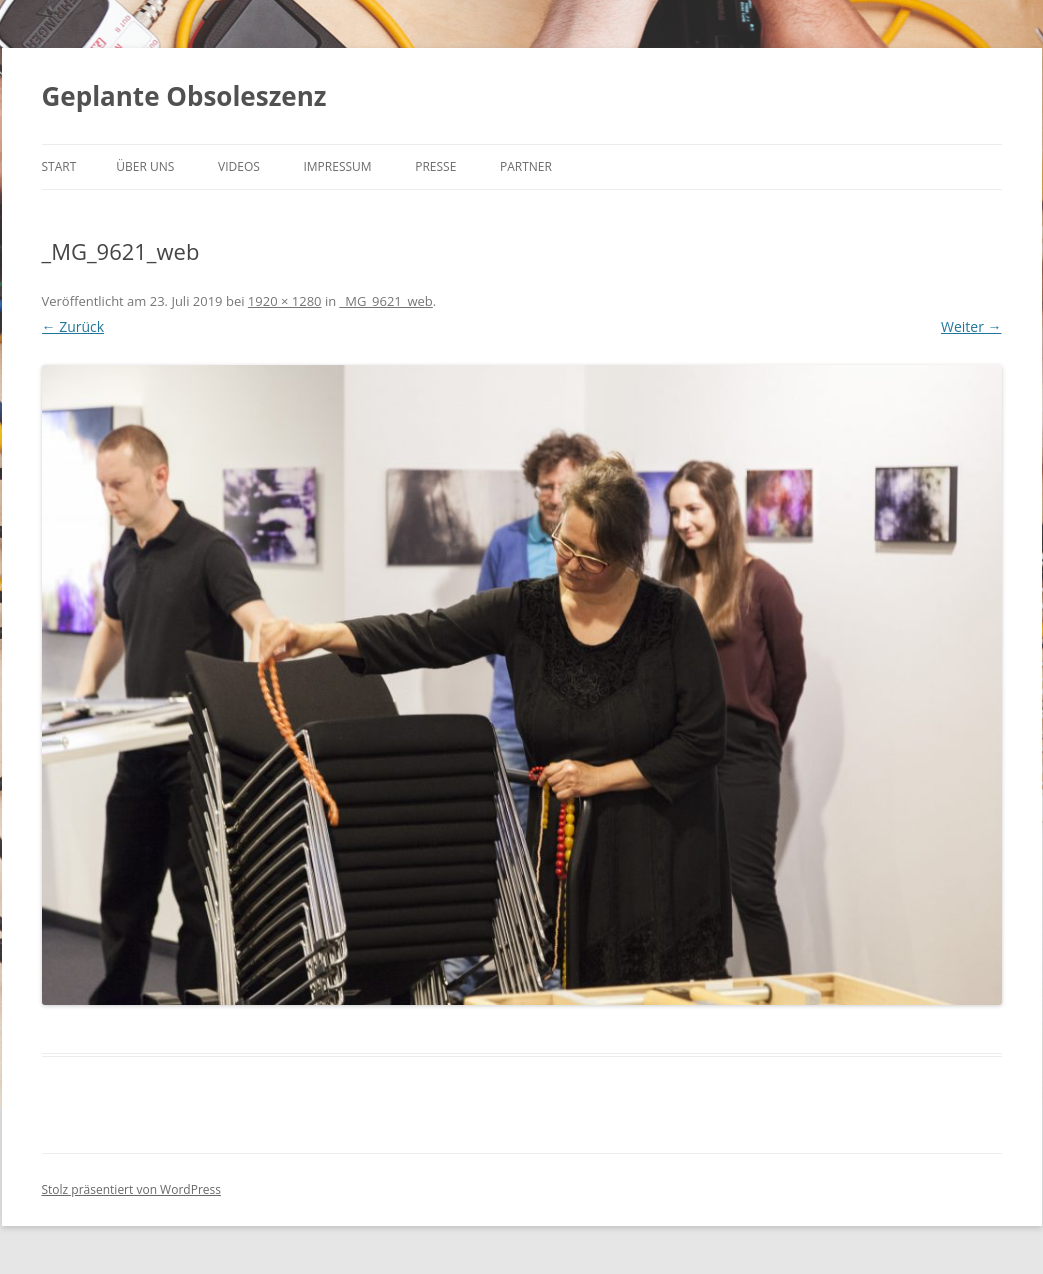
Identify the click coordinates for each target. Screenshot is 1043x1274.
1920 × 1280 (285, 301)
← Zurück (73, 326)
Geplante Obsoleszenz (184, 96)
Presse (435, 166)
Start (59, 166)
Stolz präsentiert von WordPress (131, 1189)
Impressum (337, 166)
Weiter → (971, 326)
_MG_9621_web (386, 301)
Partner (526, 166)
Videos (239, 166)
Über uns (145, 166)
